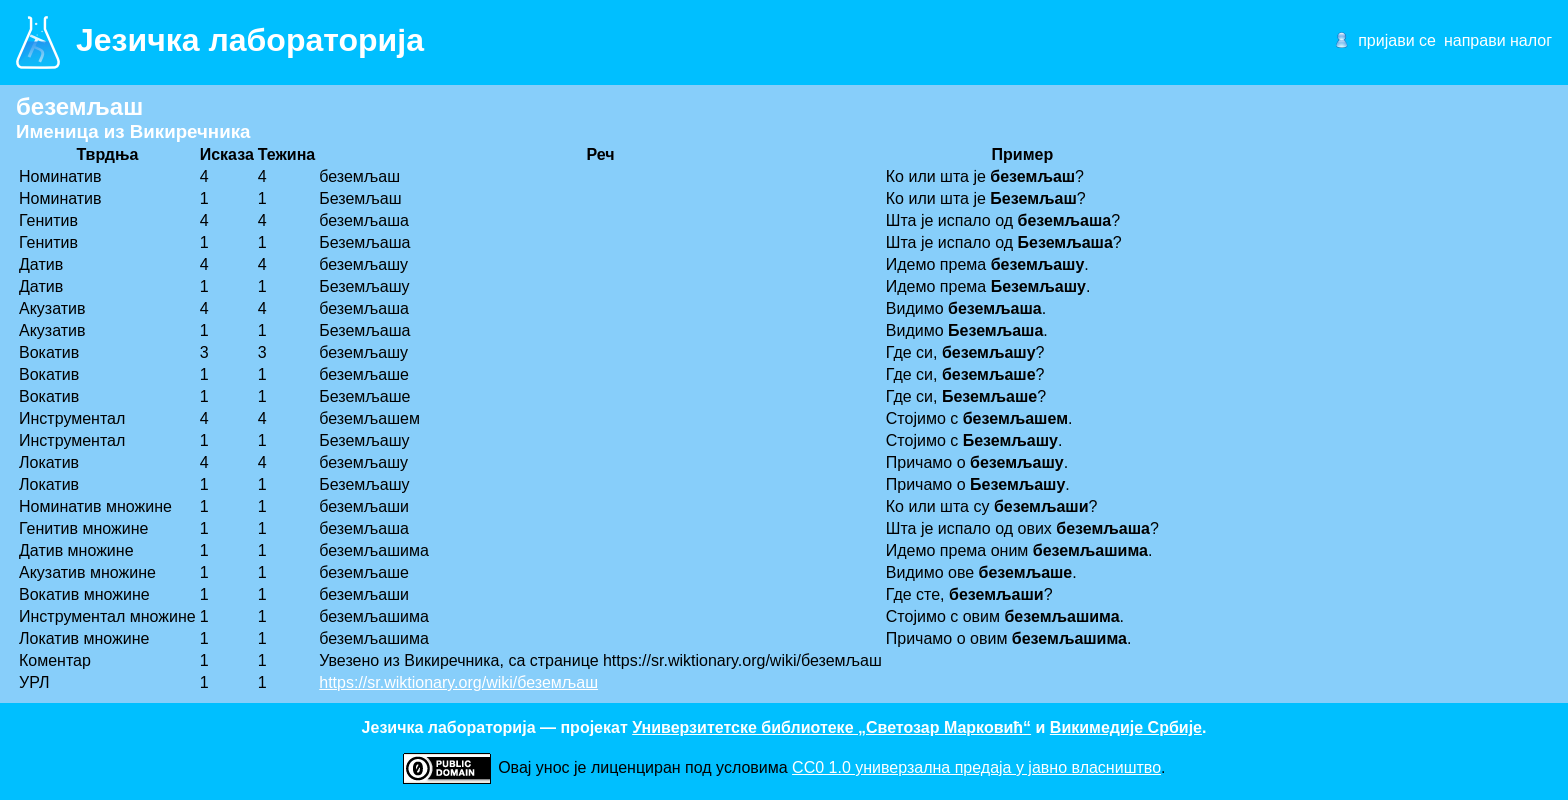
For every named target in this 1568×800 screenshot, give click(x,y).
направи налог (1498, 40)
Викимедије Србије (1126, 727)
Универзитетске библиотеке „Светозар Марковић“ (831, 727)
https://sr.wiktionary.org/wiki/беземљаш (458, 682)
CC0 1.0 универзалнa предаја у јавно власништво (976, 767)
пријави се (1397, 40)
